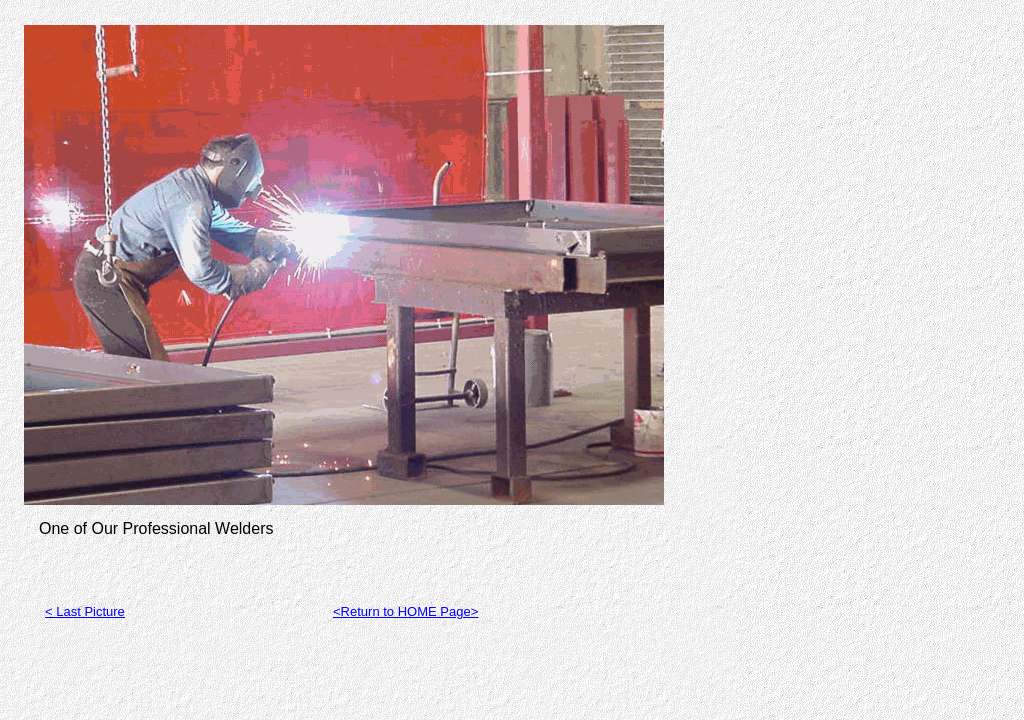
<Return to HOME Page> (405, 611)
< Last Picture (85, 611)
